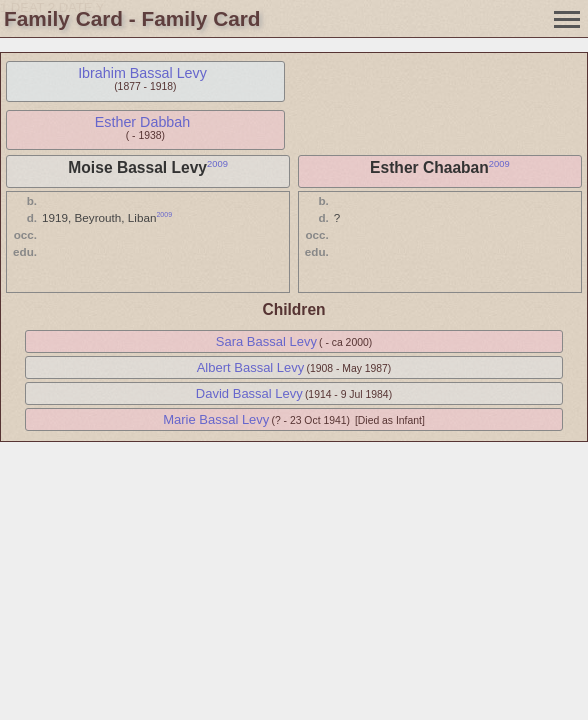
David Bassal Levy (249, 393)
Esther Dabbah (142, 122)
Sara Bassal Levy (266, 341)
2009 (217, 164)
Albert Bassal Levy (251, 367)
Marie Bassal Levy (216, 419)
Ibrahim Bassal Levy (142, 73)
